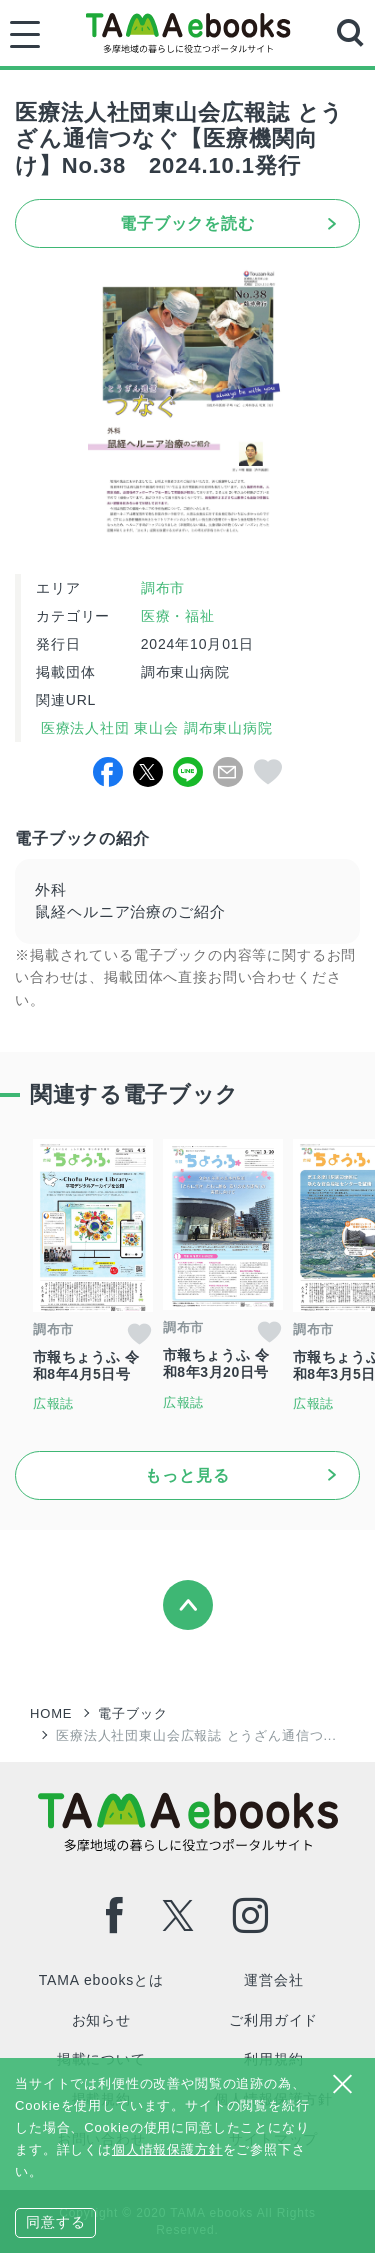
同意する (55, 2222)
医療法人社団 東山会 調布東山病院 (154, 728)
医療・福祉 (178, 616)
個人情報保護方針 (167, 2149)
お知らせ (101, 2020)
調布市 (163, 588)
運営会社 (273, 1980)
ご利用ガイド (273, 2020)
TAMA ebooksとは (101, 1980)
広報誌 (54, 1403)
